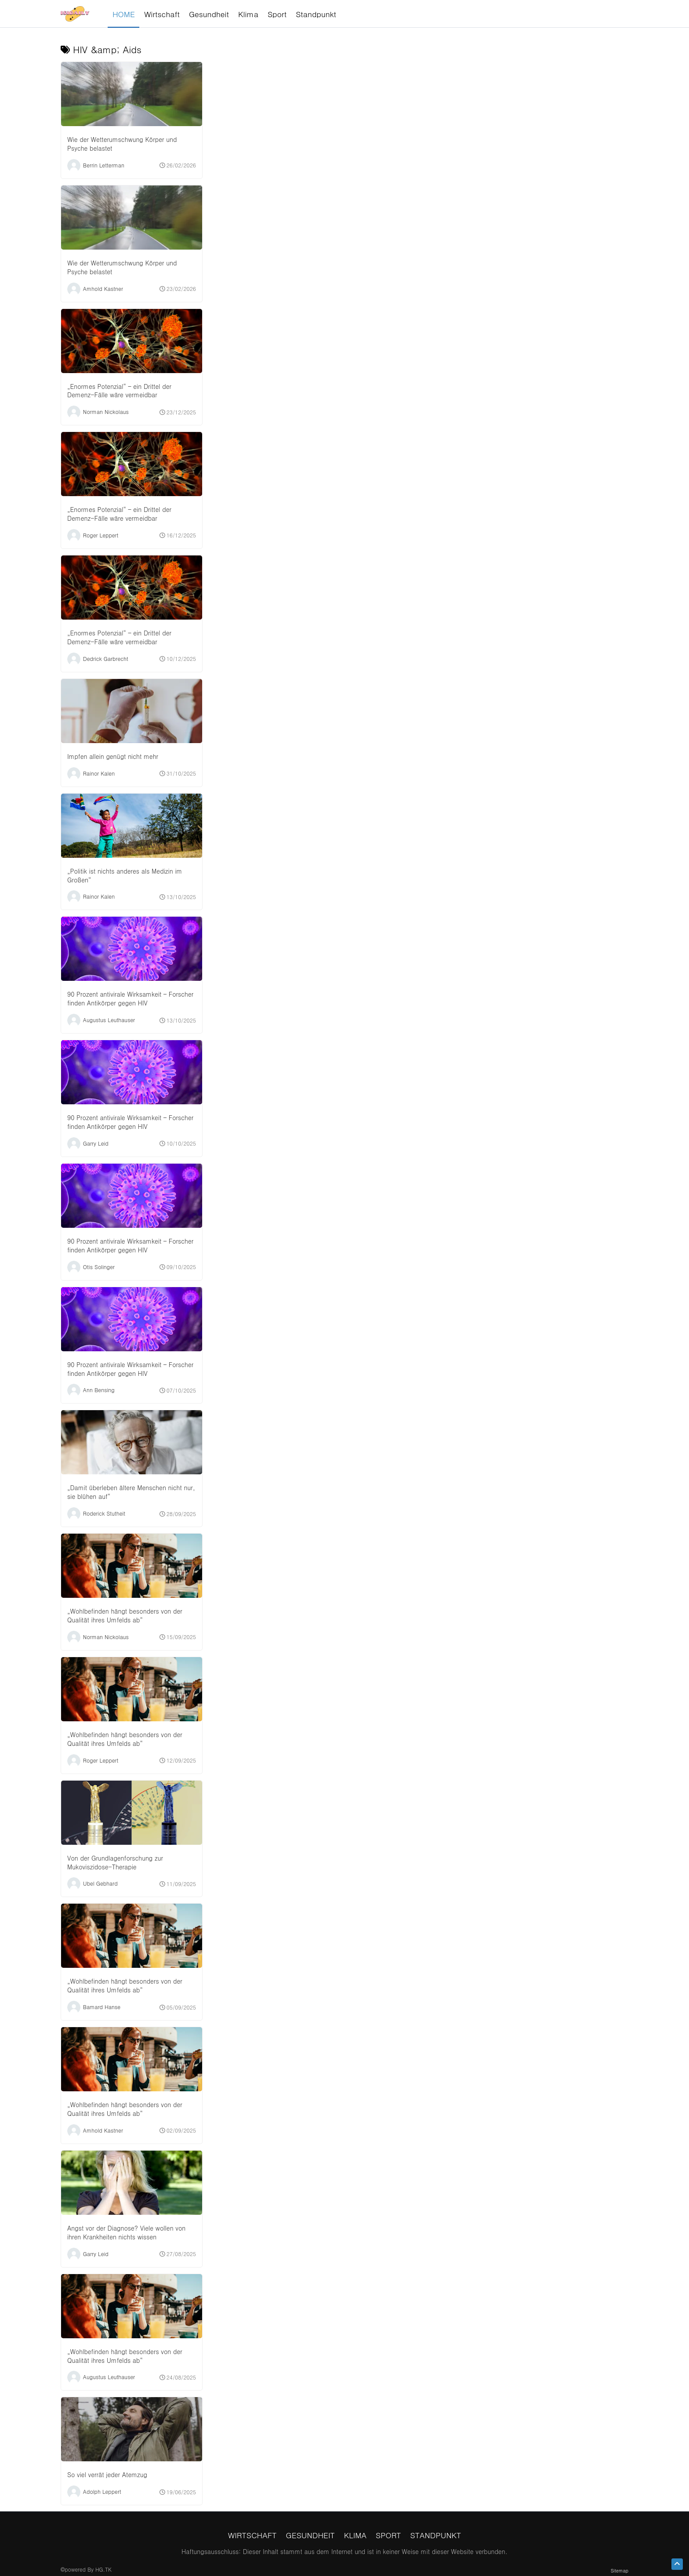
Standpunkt (435, 2534)
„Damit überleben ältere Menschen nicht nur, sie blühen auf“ (131, 1492)
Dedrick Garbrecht (105, 658)
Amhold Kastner (103, 288)
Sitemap (619, 2570)
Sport (388, 2534)
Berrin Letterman (103, 164)
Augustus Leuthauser (109, 1019)
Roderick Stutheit (104, 1513)
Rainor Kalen (99, 772)
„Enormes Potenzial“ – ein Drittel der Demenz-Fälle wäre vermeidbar (119, 390)
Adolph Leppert (102, 2491)
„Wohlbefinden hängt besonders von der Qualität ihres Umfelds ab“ (124, 1615)
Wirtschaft (252, 2534)
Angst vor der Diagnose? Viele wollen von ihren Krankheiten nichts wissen (126, 2232)
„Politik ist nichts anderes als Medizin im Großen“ (124, 875)
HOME (123, 13)
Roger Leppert (101, 535)
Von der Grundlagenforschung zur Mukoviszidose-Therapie (115, 1862)
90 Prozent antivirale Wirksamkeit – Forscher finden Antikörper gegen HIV (130, 998)
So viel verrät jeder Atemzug (107, 2474)
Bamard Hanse (101, 2006)
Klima (355, 2534)
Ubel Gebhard (100, 1883)
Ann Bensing (99, 1389)
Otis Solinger (99, 1266)
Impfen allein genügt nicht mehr (112, 756)
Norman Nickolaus (106, 411)
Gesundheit (310, 2534)
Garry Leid (96, 1143)
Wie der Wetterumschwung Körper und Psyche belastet (122, 143)
